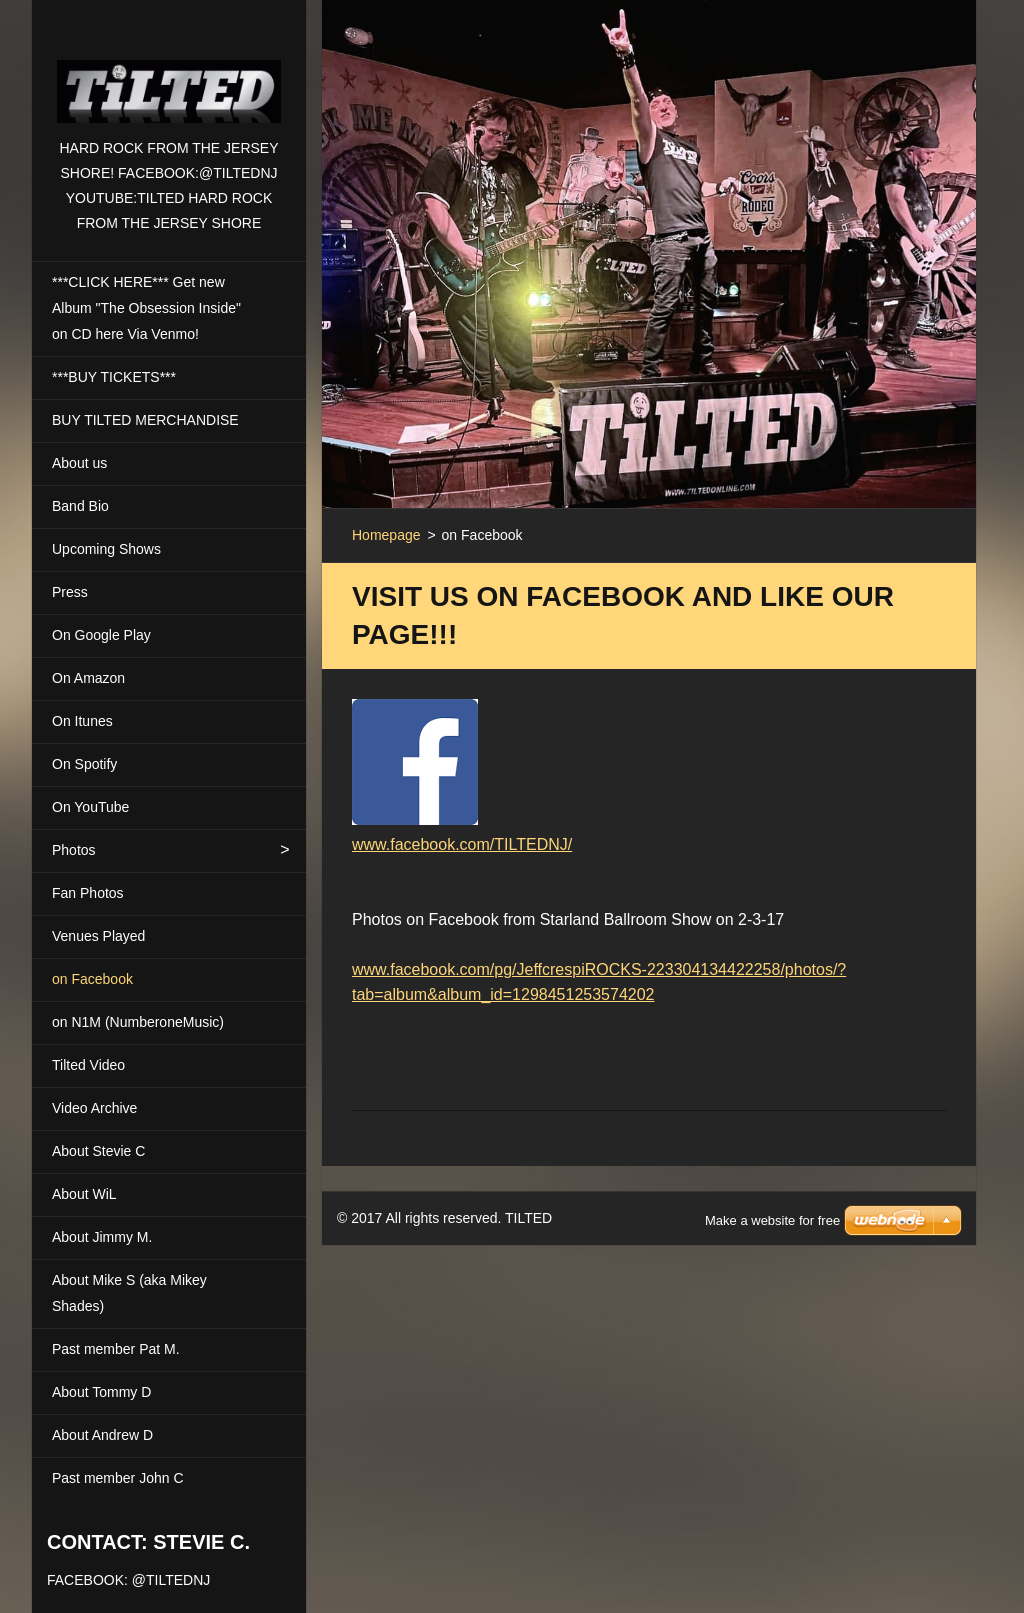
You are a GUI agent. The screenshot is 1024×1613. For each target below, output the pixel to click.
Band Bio (80, 506)
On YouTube (90, 807)
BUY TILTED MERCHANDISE (145, 420)
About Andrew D (102, 1435)
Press (70, 592)
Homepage (386, 535)
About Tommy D (101, 1392)
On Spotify (84, 764)
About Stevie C (98, 1151)
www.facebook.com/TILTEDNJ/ (462, 844)
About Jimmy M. (102, 1237)
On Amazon (88, 678)
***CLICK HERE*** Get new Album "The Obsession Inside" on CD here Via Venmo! (146, 308)
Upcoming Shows (106, 549)
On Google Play (101, 635)
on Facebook (92, 979)
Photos (74, 850)
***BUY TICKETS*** (114, 377)
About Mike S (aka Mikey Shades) (129, 1293)
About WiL (84, 1194)
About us (79, 463)
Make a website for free (772, 1195)
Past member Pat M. (116, 1349)
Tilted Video (88, 1065)
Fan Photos (88, 893)
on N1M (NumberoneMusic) (138, 1022)
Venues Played (98, 936)
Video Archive (94, 1108)
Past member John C (118, 1478)
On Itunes (82, 721)
